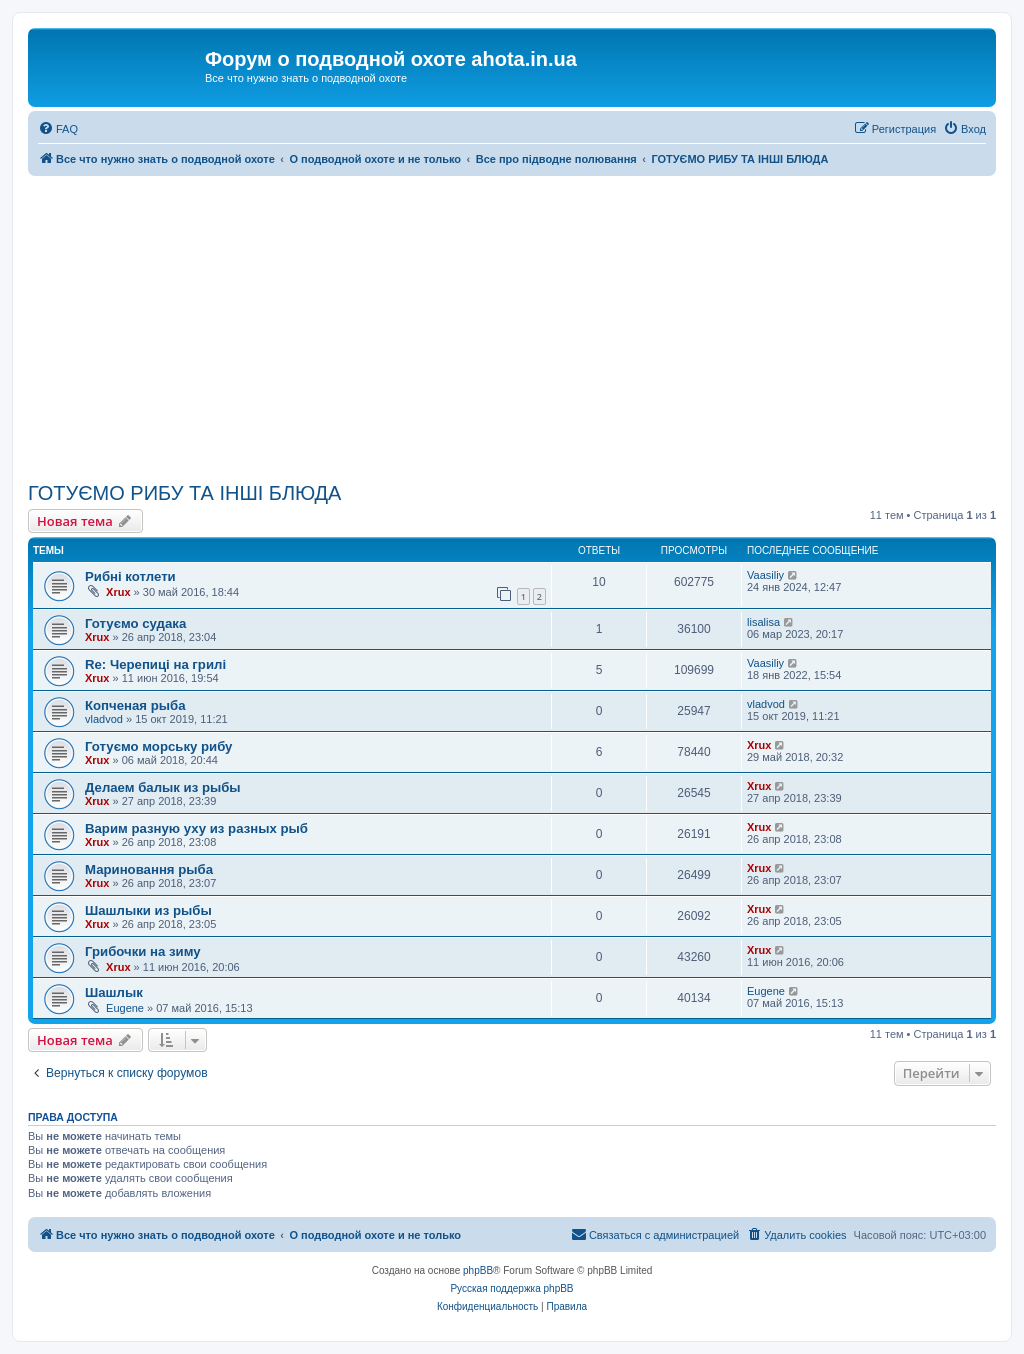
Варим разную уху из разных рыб (196, 828)
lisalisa (763, 622)
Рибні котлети (130, 576)
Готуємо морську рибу (158, 746)
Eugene (125, 1008)
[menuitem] (58, 129)
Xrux (118, 592)
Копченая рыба (135, 705)
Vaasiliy (765, 575)
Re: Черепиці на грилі (155, 664)
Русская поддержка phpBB (511, 1288)
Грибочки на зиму (143, 951)
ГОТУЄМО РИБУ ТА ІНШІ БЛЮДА (184, 493)
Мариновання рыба (149, 869)
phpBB (478, 1270)
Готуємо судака (135, 623)
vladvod (104, 719)
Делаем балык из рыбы (163, 787)
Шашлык (114, 992)
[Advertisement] (512, 326)
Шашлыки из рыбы (148, 910)
